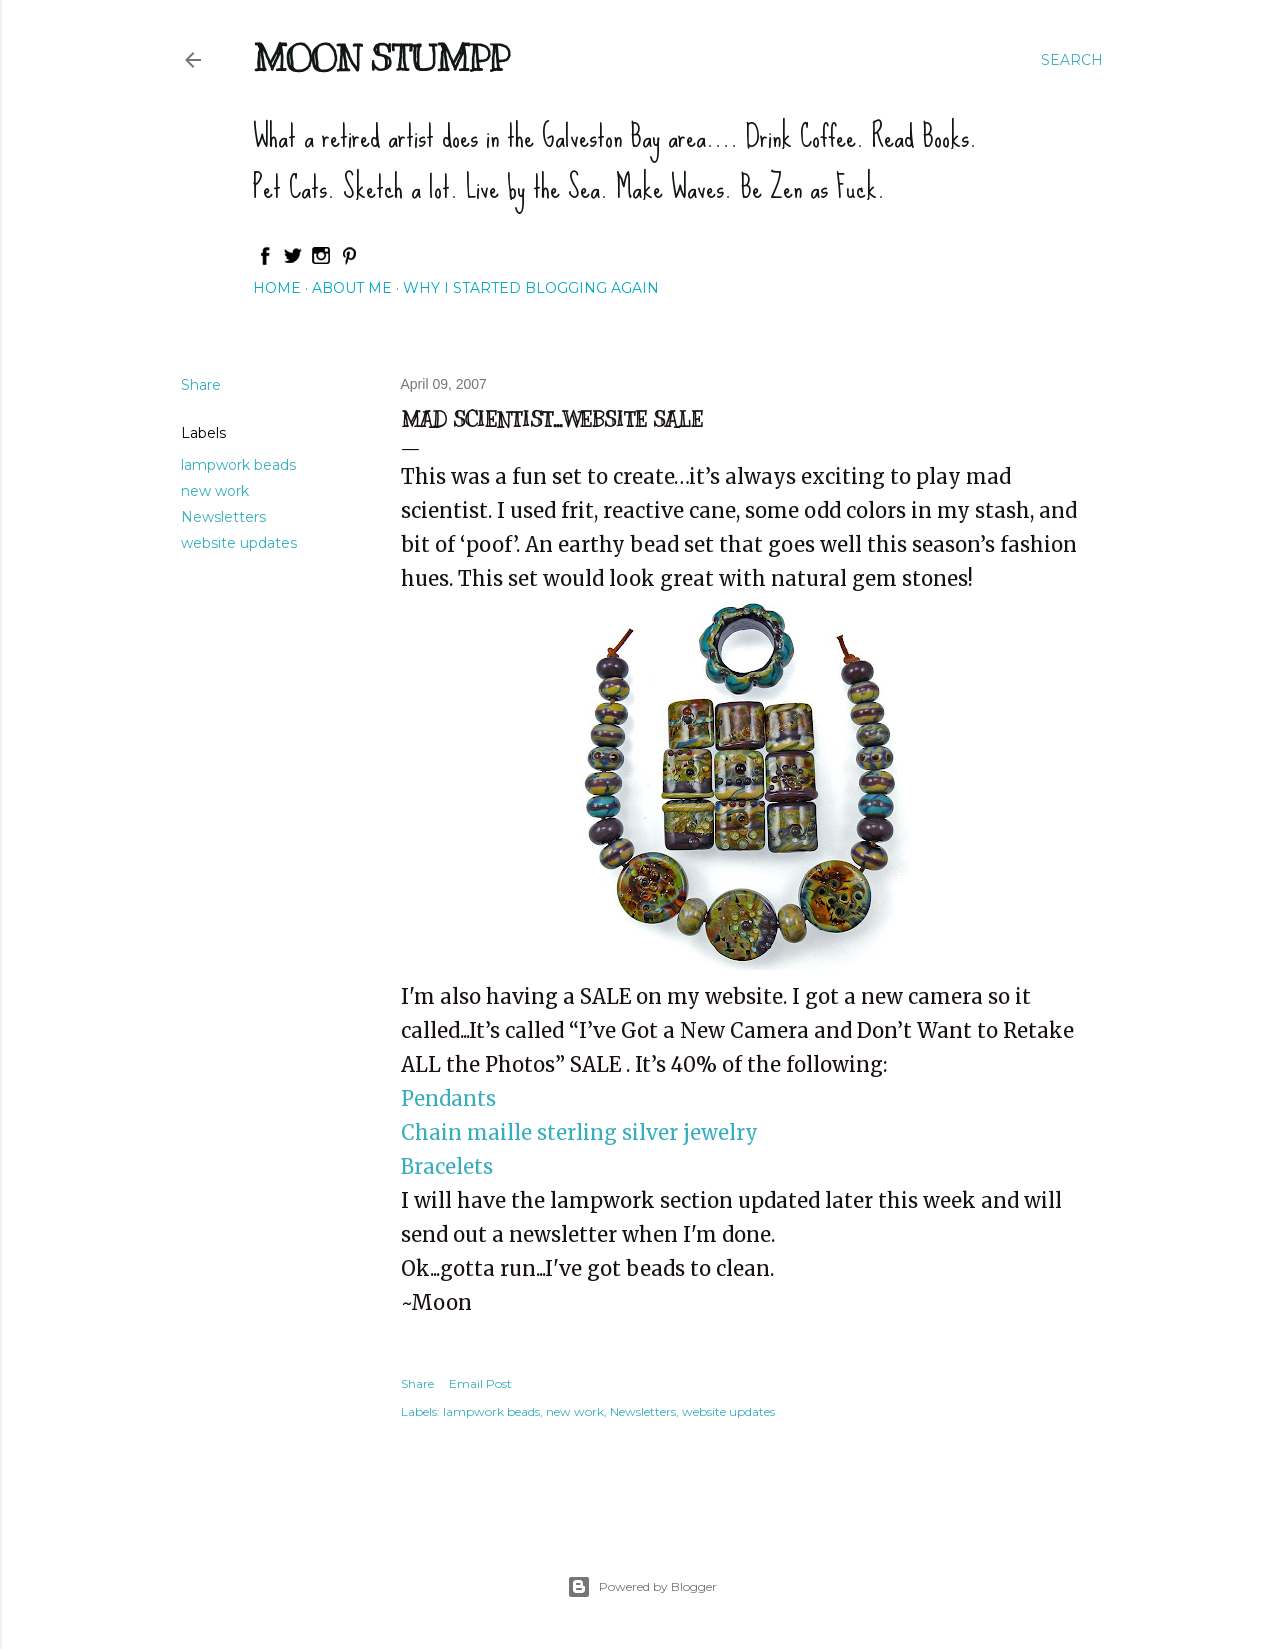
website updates (239, 543)
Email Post (480, 1383)
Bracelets (447, 1166)
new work (215, 491)
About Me (352, 288)
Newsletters (223, 517)
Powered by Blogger (642, 1587)
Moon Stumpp (381, 58)
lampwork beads (238, 465)
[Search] (1072, 60)
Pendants (448, 1098)
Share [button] (201, 385)
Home (277, 288)
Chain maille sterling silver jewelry (579, 1132)
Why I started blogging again (531, 288)
